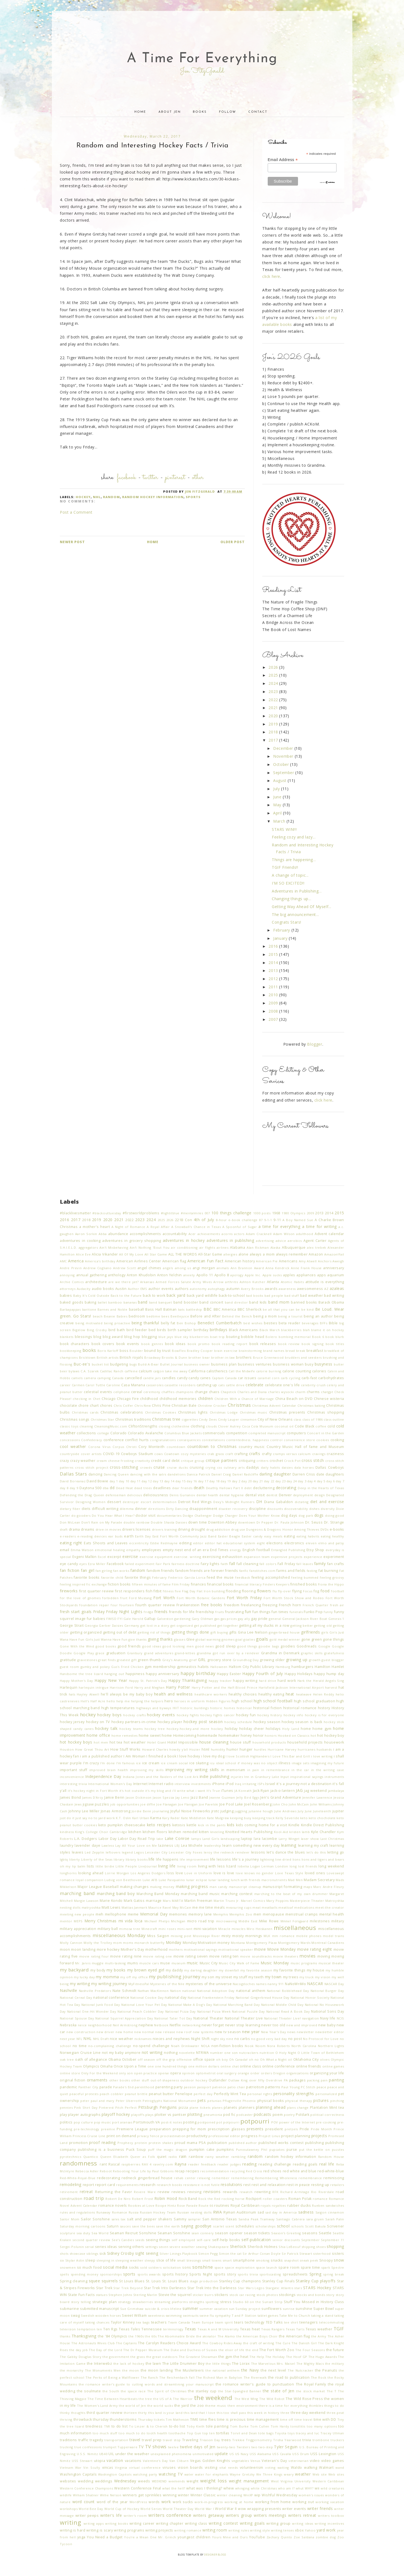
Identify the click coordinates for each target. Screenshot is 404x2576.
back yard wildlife (202, 1295)
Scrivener (335, 2226)
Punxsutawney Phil (251, 2149)
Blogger (314, 1044)
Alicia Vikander (105, 1254)
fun (248, 1611)
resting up (320, 2184)
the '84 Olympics (112, 2336)
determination (164, 1502)
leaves (78, 1852)
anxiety (189, 1275)
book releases (262, 1343)
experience (313, 1557)
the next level (273, 2370)
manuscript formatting (282, 1886)
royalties (279, 2205)
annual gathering (91, 1275)
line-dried (283, 1859)
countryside (69, 1454)
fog (316, 1591)
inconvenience (72, 1777)
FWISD (111, 1619)
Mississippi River (206, 1936)
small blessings (189, 2260)
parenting (164, 2087)
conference (114, 1440)
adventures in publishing (230, 1240)
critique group (193, 1461)
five (178, 1591)
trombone (320, 2440)
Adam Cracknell (259, 1234)
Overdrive (274, 2080)
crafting (241, 1453)
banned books (304, 1302)
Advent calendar (329, 1234)
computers (296, 1433)
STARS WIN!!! (284, 829)
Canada (118, 1378)
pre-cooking (326, 2122)
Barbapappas (70, 1309)
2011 (274, 986)
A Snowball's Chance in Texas (196, 1227)
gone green (311, 1639)
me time (206, 1907)
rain (182, 2156)
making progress (192, 1886)
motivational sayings (200, 1949)
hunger (246, 1749)
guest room (69, 1667)
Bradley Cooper (200, 1351)
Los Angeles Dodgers (148, 1873)
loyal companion (89, 1880)
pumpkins (225, 2149)
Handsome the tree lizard (81, 1674)
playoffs (137, 2115)
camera (90, 1378)
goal (238, 1639)
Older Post (232, 542)
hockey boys (109, 1714)
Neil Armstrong (125, 2025)
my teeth (256, 1977)
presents (255, 2128)
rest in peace (298, 2184)
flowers (264, 1590)
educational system (239, 1543)
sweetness (156, 2315)
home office (98, 1735)
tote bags (265, 2433)
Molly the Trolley (98, 1943)
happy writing (245, 1680)
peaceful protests (83, 2094)
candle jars (152, 1378)
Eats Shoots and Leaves (106, 1543)
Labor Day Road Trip (136, 1838)
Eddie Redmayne (164, 1543)
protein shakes (161, 2143)
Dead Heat (124, 1488)
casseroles (154, 1385)
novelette (187, 2053)
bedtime (153, 1316)
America (76, 1260)
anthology (116, 1275)
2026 (274, 667)
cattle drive (235, 1385)
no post (295, 2038)
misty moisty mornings (242, 1936)
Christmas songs (75, 1419)
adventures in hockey (184, 1240)
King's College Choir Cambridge (101, 1832)
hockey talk (106, 1728)
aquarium (335, 1275)
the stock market (310, 2391)
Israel (270, 1783)
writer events (294, 2508)
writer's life (111, 2515)
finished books (303, 1584)
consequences (188, 1440)
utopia (99, 2460)
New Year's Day (273, 2032)
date (320, 1474)
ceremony (151, 1392)
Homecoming (184, 1735)
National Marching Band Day (236, 2005)
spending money (85, 2274)
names (261, 1984)
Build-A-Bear (148, 1364)
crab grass (215, 1454)
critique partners (221, 1460)
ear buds (115, 1536)
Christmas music (253, 1412)
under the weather (132, 2454)
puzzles (338, 2149)
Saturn (113, 2226)
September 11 (332, 2240)
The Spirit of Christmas (167, 2391)
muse (165, 1963)
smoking (263, 2260)
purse (292, 2149)
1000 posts (262, 1213)
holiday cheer (251, 1728)
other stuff (140, 2080)
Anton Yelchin (169, 1275)
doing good (334, 1515)
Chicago (109, 1398)
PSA (202, 2142)
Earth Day (143, 1536)
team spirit (224, 2322)
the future (335, 2350)
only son (126, 2073)
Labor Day (108, 1838)
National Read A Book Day (288, 2011)
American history (240, 1261)
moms (128, 1943)
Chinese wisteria (329, 1398)
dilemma (127, 1509)
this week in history (263, 2413)
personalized (326, 2094)
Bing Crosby (97, 1330)
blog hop (132, 1336)
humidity (218, 1749)
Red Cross (254, 2171)
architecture (96, 1282)
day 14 (169, 1481)
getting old (323, 1625)
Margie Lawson (86, 1901)
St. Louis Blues (175, 2281)
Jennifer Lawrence (317, 1797)
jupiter (338, 1811)
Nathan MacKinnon (153, 1991)
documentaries (169, 1515)
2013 (274, 970)
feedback (242, 1577)
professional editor (224, 2136)
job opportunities (124, 1804)
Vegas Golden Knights (210, 2460)
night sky (218, 2039)
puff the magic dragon (167, 2149)
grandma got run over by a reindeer (228, 1653)
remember (220, 2178)
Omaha (106, 2066)
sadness (306, 2212)
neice (82, 2025)
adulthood (304, 1234)
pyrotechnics (70, 2157)
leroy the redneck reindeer (227, 1852)
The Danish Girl (304, 2343)
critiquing (247, 1460)
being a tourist (290, 1316)
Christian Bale (184, 1405)
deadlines (162, 1488)
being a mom (265, 1316)
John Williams (321, 1804)
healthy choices (243, 1694)
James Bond (70, 1797)
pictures (321, 2100)
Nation (175, 1991)
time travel (303, 2419)
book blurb (334, 1337)
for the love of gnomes (80, 1598)
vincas (107, 2467)
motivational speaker (235, 1949)
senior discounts (286, 2240)
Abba (103, 1234)
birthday (201, 1330)
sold (143, 2267)
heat (290, 1694)
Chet (96, 1399)
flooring (249, 1591)
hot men (101, 1742)
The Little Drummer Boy (183, 2363)
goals (262, 1639)
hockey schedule (238, 1722)
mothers (176, 1949)
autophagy (216, 1289)
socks (134, 2267)
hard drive (267, 1681)
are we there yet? (123, 1282)
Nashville (68, 1990)
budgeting (119, 1364)
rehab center (185, 2178)
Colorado (118, 1433)
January (281, 938)
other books (119, 2080)
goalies (249, 1639)
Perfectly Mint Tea (230, 2094)
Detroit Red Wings (195, 1502)
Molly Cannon (71, 1943)
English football (256, 1550)
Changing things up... (291, 898)
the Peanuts (326, 2370)
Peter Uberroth (128, 2101)
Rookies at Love (141, 2205)
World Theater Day (178, 2509)
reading (249, 2164)
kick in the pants (212, 1825)
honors (271, 1735)
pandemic (68, 2087)
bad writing (334, 1295)
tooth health (157, 2433)
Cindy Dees (208, 1419)
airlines (223, 1247)
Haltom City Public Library (251, 1666)
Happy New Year (111, 1680)
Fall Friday (286, 1563)
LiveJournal (147, 1866)
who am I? (286, 2488)
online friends (308, 2066)
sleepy (150, 2260)
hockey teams (131, 1729)
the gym (225, 2356)
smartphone (244, 2260)
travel (134, 2439)
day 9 (74, 1488)
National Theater (208, 2018)
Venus (255, 2461)
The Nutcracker (300, 2370)
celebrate (254, 1384)
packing (313, 2080)
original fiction (72, 2080)
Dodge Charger (225, 1515)
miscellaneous (295, 1927)
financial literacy (248, 1584)
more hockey (108, 1949)
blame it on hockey (327, 1330)
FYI (119, 1619)
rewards (230, 2192)
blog (97, 1336)
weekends (177, 2481)
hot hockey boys (76, 1742)
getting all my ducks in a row (264, 1625)
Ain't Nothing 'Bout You (150, 1247)
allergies (230, 1254)
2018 (274, 731)
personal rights (259, 2094)
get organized (181, 1625)
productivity (197, 2136)
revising (194, 2192)
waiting (283, 2467)
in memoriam (233, 1770)
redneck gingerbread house (147, 2178)
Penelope (184, 2094)
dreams (88, 1529)
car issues (247, 1378)
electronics (294, 1543)
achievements (208, 1234)
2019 (274, 724)
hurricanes (306, 1749)
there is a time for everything (283, 2406)
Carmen (78, 1385)
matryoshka (91, 1907)
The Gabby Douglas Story (81, 2357)
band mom (278, 1302)
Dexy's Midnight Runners (234, 1502)
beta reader (289, 1323)
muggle (98, 1963)
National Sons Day (327, 2011)
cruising (197, 1467)
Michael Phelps (157, 1921)
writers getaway (208, 2515)
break (300, 1351)
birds (161, 1330)
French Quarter (315, 1605)
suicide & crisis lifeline (163, 2309)
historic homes (222, 1708)
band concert (211, 1302)
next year (67, 2039)
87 (261, 1220)
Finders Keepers (276, 1584)
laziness (165, 1845)
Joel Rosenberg (258, 1804)
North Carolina (303, 2046)
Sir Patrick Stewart (297, 2253)
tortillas (222, 2433)
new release (165, 2032)
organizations (297, 2073)
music (192, 1962)
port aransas (122, 2122)
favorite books (87, 1577)
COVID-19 (111, 1453)
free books (211, 1604)
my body (97, 1970)
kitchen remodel (183, 1832)
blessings (83, 1336)
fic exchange (96, 1584)
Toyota (281, 2433)
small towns (212, 2260)
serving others (131, 2246)
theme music (215, 2406)
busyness (323, 1364)
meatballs (269, 1907)
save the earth (168, 2226)
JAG (299, 1790)
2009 (274, 1003)
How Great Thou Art (92, 1749)
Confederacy (91, 1440)
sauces (125, 2226)
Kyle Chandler (323, 1832)
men (257, 1914)
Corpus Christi (125, 1447)
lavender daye (87, 1845)
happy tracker (220, 1681)
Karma (155, 1818)
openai (163, 2073)
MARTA (177, 1901)
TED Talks (274, 2322)
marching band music (200, 1893)
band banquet (160, 1302)
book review (289, 1344)
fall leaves (304, 1564)
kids (230, 1824)
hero (168, 1701)
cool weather (73, 1446)
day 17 (203, 1481)
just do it (67, 1818)
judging (227, 1811)
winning (170, 2495)
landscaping (230, 1839)
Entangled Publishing (288, 1550)
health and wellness (173, 1694)
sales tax (118, 2219)
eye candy (69, 1563)
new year (250, 2031)
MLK (267, 1936)
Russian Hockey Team (158, 2212)
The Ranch (149, 2377)
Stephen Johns (120, 2295)
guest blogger (333, 1660)
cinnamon (248, 1419)
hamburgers (302, 1666)
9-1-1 (268, 1220)
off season (146, 2059)
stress (226, 2302)
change (201, 1392)
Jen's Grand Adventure (280, 1797)
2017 (274, 740)
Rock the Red (209, 2199)
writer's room (135, 2515)
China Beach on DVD (294, 1398)
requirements (127, 2185)
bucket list (100, 1364)
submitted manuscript (99, 2308)
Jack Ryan (261, 1790)
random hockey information (153, 497)
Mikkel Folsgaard (294, 1921)
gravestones (87, 1660)
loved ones (315, 1873)
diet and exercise (327, 1501)
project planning (295, 2136)
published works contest (280, 2142)
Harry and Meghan (149, 1687)
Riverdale (326, 2192)
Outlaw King (238, 2080)
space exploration (240, 2267)
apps (321, 1275)
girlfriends (310, 1632)
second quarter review (91, 2240)
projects (319, 2135)
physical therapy (298, 2101)
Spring (315, 2274)
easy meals (273, 1536)
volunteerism (251, 2467)
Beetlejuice (179, 1316)
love (179, 1873)
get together (227, 1625)
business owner (197, 1364)
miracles (239, 1929)
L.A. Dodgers (85, 1838)
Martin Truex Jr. (227, 1901)
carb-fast (309, 1378)
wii (317, 2488)
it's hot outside (131, 1791)
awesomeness (310, 1288)
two (254, 2447)
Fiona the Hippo (331, 1584)
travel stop (172, 2440)
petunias (214, 2101)
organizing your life (327, 2073)
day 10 (124, 1481)
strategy (124, 2302)
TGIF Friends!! (285, 867)
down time (197, 1522)
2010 (274, 994)
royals (266, 2205)
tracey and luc (307, 2433)
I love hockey (188, 1756)
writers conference (169, 2515)
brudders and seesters (303, 1357)
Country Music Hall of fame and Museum (305, 1446)
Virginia (121, 2467)
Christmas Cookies (160, 1412)
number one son (224, 2053)
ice (138, 1763)
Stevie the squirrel (175, 2294)
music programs (304, 1963)
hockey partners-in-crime (133, 1722)
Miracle (224, 1929)
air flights (207, 1247)
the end (252, 2350)
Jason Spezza (163, 1797)
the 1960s (136, 2336)
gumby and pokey (95, 1667)
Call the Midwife (242, 1371)
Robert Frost (142, 2199)
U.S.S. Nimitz (87, 2454)
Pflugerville (232, 2101)
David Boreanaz (72, 1481)
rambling (238, 2157)
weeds (144, 2481)
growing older (272, 1660)
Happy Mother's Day (76, 1681)
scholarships (265, 2226)
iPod (230, 1783)
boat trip (217, 1337)
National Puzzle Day (248, 2011)
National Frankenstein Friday (211, 1997)
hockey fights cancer (217, 1715)
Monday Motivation (200, 1942)
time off (286, 2419)
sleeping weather (129, 2260)
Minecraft (149, 1929)
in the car (300, 1770)
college (103, 1433)
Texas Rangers (273, 2329)
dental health (207, 1495)
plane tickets (200, 2107)
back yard (176, 1295)
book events (127, 1343)
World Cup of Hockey (122, 2509)
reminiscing (333, 2178)
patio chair (236, 2087)
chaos (214, 1392)
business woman (288, 1364)
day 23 (280, 1481)
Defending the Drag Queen (82, 1495)
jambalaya (336, 1791)
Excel (102, 1557)
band (142, 1302)
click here (271, 276)
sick (102, 2253)
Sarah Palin (334, 2219)
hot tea (116, 1742)
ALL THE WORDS (182, 1254)
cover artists (91, 1454)
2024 (274, 683)
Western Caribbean (328, 2481)
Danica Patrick (198, 1474)
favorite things (138, 1577)
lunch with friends (245, 1880)
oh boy (222, 2059)
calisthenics (217, 1371)
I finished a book (161, 1756)
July (277, 788)
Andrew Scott (124, 1268)
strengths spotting (204, 2302)
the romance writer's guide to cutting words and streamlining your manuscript (146, 2384)
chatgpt (327, 1392)
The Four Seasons (310, 2350)
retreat (86, 2191)
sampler (194, 2219)
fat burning (328, 1570)
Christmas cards (85, 1412)
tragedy (96, 2440)
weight (193, 2481)
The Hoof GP (296, 2357)
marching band (77, 1893)
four (114, 1605)
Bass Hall (153, 1309)
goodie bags (269, 1646)
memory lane (200, 1914)
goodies (288, 1646)
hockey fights (188, 1715)
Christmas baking (311, 1405)
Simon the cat (230, 2253)
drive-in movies (108, 1529)
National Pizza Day (180, 2011)
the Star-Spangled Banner (239, 2391)
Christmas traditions (133, 1419)
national (189, 1991)
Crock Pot (292, 1461)
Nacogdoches (244, 1984)
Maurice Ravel (159, 1907)
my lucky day (84, 1977)
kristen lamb (299, 1832)
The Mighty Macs (310, 2363)
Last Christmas (332, 1839)
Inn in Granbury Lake (261, 1777)
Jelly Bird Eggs (247, 1797)
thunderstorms (123, 2419)
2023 (274, 691)
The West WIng (246, 2399)
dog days (289, 1515)
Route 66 (206, 2205)
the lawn (153, 2363)
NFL (79, 2039)
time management (263, 2419)
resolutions (231, 2184)
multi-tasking (115, 1963)
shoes (321, 2247)
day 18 (214, 1481)
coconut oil (284, 1426)
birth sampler (180, 1330)
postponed (206, 2122)
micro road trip (200, 1921)
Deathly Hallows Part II (224, 1488)
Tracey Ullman (332, 2433)
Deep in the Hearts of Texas (321, 1488)
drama (74, 1529)
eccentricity (139, 1543)
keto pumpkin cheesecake (121, 1825)
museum (179, 1963)
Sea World (100, 2233)
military (337, 1921)
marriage (154, 1900)
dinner (141, 1508)
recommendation (214, 2171)
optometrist (206, 2073)
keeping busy (240, 1818)
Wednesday (125, 2480)
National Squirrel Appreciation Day (124, 2018)
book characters (75, 1343)
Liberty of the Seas (97, 1859)
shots (64, 2253)
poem (278, 2114)
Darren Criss (304, 1474)
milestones (320, 1921)
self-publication (256, 2239)
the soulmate (89, 2391)
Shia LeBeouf (289, 2247)
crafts (254, 1453)
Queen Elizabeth (114, 2157)
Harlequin (68, 1687)
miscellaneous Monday (119, 1935)
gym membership (160, 1666)
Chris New (142, 1405)
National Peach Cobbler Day (140, 2011)
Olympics (91, 2066)
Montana (238, 1943)
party (178, 2087)
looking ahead (91, 1873)
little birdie (105, 1866)
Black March (269, 1330)
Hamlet (338, 1666)
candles (169, 1378)
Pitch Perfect (126, 2107)
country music (251, 1446)
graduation (116, 1653)
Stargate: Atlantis (279, 2288)
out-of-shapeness (165, 2080)
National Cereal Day (76, 1997)
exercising (211, 1556)
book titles (335, 1344)
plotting (194, 2114)
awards (271, 1288)
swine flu (206, 2315)
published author (243, 2143)
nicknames (143, 2039)
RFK (275, 2192)
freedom (231, 1605)
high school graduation (314, 1701)
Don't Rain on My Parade (101, 1522)
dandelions (176, 1474)
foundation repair (94, 1605)
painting (336, 2080)
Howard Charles (155, 1749)
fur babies (96, 1618)
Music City (209, 1963)
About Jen (169, 112)
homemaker (229, 1735)
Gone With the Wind (77, 1646)
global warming (208, 1639)
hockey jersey (72, 1722)
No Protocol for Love (321, 2039)
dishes (314, 1509)
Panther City (88, 2087)
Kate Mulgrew (218, 1818)
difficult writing (105, 1508)
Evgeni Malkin (84, 1556)
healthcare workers (210, 1694)
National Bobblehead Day (288, 1991)
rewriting (262, 2192)
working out (303, 2502)
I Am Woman (134, 1756)
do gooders (81, 1515)
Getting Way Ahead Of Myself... (301, 906)
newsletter (305, 2032)
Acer (192, 1234)
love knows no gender (255, 1873)
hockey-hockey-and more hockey (195, 1729)
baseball (136, 1309)
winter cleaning (229, 2495)
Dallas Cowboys (329, 1467)
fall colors (267, 1564)
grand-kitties (185, 1653)
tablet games (268, 2315)
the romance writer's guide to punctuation (255, 2384)
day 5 (321, 1481)
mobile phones (309, 1936)
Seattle (325, 2233)
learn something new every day (251, 1845)
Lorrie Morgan (117, 1873)
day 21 (258, 1481)
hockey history (269, 1715)
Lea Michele (192, 1845)
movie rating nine (126, 1956)
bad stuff (291, 1295)
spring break (333, 2274)
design (319, 1495)
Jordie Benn (141, 1811)
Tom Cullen (259, 2426)
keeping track (263, 1818)
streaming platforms (171, 2302)
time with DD (325, 2419)
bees (165, 1316)
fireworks (69, 1590)
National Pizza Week (214, 2011)
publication (217, 2142)
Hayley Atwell (88, 1694)
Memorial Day (153, 1914)
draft (64, 1529)
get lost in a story (154, 1625)
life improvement (194, 1859)
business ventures (255, 1364)
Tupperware (127, 2447)
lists (90, 1866)
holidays (273, 1728)
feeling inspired (72, 1584)
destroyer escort (137, 1502)
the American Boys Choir (257, 2336)
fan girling (104, 1571)
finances (198, 1584)
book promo (199, 1344)
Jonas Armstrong (116, 1811)
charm (300, 1392)
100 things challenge (231, 1212)
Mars (166, 1901)
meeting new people (77, 1914)
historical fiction (267, 1708)
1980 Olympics (293, 1213)
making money (162, 1887)
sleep (90, 2260)
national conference (111, 1997)
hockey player (170, 1722)
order (255, 2073)
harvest (331, 1687)
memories (178, 1914)
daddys (252, 1467)
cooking (337, 1440)
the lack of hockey (128, 2363)
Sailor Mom (69, 2219)
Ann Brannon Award (247, 1268)
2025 (274, 675)
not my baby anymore (121, 2052)
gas (217, 1619)
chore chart (88, 1405)
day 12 (146, 1481)
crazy (64, 1460)
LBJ (177, 1845)
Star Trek (104, 2288)
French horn (290, 1605)
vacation (115, 2460)
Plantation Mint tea (327, 2107)
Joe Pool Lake (231, 1804)
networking (191, 2025)
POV (274, 2122)
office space (204, 2059)
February (282, 930)
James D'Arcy (92, 1797)
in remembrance (275, 1770)
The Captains (126, 2343)
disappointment (203, 1508)
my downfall (229, 1970)
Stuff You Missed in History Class (314, 2302)
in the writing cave (327, 1770)
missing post (181, 1936)
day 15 (180, 1481)
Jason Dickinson (139, 1797)
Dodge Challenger (197, 1515)
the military (334, 2363)
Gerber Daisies (111, 1625)
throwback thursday (91, 2419)
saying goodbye (196, 2226)
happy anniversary (162, 1673)
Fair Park (163, 1564)
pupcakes (277, 2149)
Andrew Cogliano (97, 1268)
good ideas (151, 1646)
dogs (319, 1515)
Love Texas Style (289, 1873)
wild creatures (332, 2488)
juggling (241, 1811)
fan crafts (335, 1563)
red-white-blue (330, 2171)
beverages (310, 1323)
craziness (335, 1453)
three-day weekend (308, 2412)
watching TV (170, 2474)
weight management (249, 2480)
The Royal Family (311, 2384)
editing (185, 1543)
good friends (129, 1646)
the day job (78, 2350)
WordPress (138, 2502)
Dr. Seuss (314, 1522)
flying (297, 1591)
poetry (289, 2115)
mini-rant (184, 1929)
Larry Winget (289, 1839)
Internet (140, 1783)
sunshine (304, 2308)
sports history (175, 2274)
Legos (139, 1852)
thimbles (316, 2406)
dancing (95, 1474)
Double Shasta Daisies (169, 1522)
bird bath (116, 1330)
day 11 (135, 1481)
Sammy (180, 2219)
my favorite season (256, 1970)
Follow (227, 112)
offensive (184, 2059)
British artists (108, 1357)
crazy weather (82, 1460)
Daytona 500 (90, 1488)
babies (66, 1295)
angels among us (177, 1268)
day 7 (340, 1481)
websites (68, 2481)
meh (100, 1914)
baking (90, 1302)
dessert (114, 1502)
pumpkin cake (202, 2149)
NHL (97, 497)
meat (256, 1907)
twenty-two (226, 2447)
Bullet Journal (171, 1364)
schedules (244, 2226)
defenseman (115, 1495)
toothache (177, 2433)
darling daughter (275, 1474)
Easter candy (252, 1536)
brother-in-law (223, 1357)
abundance (118, 1234)
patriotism (255, 2087)
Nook (249, 2046)
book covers (103, 1343)
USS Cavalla (281, 2454)
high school (242, 1701)
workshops (69, 2509)
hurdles (260, 1749)
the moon (130, 2370)
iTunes (227, 1790)
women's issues (311, 2495)
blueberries (199, 1337)
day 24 (292, 1481)
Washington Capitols (114, 2474)
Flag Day (188, 1591)
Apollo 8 (221, 1275)
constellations (213, 1440)
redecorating (108, 2178)
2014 (274, 962)
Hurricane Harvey (282, 1749)
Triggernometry (259, 2440)
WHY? (309, 2488)
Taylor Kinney (123, 2322)
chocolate (68, 1405)
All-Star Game (210, 1254)
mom (117, 1943)
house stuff (240, 1742)
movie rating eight (314, 1949)
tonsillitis (297, 2426)
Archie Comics (72, 1282)
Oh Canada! (238, 2059)
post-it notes (171, 2122)
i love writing (322, 1756)
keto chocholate (322, 1818)
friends (160, 1611)
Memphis (220, 1914)
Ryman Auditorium (239, 2212)
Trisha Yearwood (287, 2440)
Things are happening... (294, 859)
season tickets (257, 2233)
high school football (273, 1700)
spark (325, 2267)
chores (106, 1405)
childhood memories (178, 1398)
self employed (183, 2240)
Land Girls (210, 1839)
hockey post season (203, 1721)
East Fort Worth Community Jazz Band (184, 1536)
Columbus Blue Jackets (183, 1433)
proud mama (186, 2142)
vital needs (228, 2467)
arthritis (231, 1282)
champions (184, 1392)
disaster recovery (233, 1509)
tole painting (217, 2426)
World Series (151, 2509)
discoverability (296, 1509)
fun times (280, 1612)
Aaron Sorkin (86, 1234)
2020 (274, 715)
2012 (274, 978)
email (64, 1550)
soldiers (154, 2267)
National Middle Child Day (282, 2005)
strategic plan (104, 2302)
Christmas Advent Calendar (274, 1405)
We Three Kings (269, 2474)
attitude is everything (324, 1282)
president (274, 2129)
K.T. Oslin (123, 1818)
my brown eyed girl (145, 1970)
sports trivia (248, 2274)
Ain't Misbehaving (113, 1247)
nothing (171, 2052)
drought (198, 1529)
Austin (121, 1288)
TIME (194, 2419)
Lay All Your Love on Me (136, 1845)
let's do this (316, 1852)
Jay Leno (182, 1797)
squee (94, 2280)
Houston (67, 1749)
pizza (183, 2107)
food (324, 1590)
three (285, 2413)
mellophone (115, 1914)
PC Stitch (308, 2087)
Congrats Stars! (286, 922)
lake (160, 1839)
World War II (226, 2508)
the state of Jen (278, 2390)
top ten (208, 2433)
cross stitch (313, 1460)
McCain (185, 1907)
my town (273, 1976)
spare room (288, 2267)
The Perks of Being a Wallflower (112, 2377)
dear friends (182, 1488)
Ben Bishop (186, 1323)
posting (189, 2122)
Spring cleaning (73, 2281)
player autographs (84, 2114)
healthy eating (271, 1694)
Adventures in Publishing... (297, 891)
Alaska (275, 1247)
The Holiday (275, 2357)
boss (124, 1350)
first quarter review (96, 1591)
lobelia (243, 1866)
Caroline (113, 1385)
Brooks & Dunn (174, 1357)
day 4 (311, 1481)
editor (198, 1543)
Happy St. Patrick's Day (148, 1681)
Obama (114, 2059)
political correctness (327, 2115)
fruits (219, 1612)
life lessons (220, 1859)
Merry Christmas (100, 1920)
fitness (168, 1591)
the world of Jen (132, 2406)
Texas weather (319, 2329)
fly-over (284, 1591)
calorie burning (268, 1371)
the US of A (162, 2399)
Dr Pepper (264, 1522)
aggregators (88, 1247)
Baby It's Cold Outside (91, 1295)
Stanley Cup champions (240, 2281)
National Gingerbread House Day (263, 1997)
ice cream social (174, 1763)
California (196, 1371)
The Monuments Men (103, 2370)
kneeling (217, 1832)
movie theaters (285, 1956)
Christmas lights (193, 1412)
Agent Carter (314, 1240)
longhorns (68, 1873)
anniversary (333, 1268)
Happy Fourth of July (262, 1673)
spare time (310, 2267)
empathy (133, 1550)
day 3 (302, 1481)
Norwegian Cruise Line (80, 2052)
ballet (102, 1302)
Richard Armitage (294, 2192)
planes (217, 2107)
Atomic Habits (292, 1282)
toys (291, 2433)
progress (249, 2136)
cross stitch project (91, 1467)
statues (101, 2295)
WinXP (248, 2495)
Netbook (161, 2025)
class (297, 1419)
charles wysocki (281, 1392)
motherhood (156, 1949)
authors (182, 1288)
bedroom (137, 1316)
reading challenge (274, 2164)
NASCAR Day (334, 1984)
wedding (85, 2481)
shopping (335, 2246)
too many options (322, 2426)
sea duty (83, 2233)
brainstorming (250, 1351)
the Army (318, 2336)
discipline (257, 1508)
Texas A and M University (218, 2329)
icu (212, 1763)
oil (290, 2059)
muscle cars (149, 1963)
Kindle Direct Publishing (322, 1825)
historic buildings (194, 1708)
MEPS (78, 1921)
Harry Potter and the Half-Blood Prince (225, 1687)
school (283, 2226)
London (281, 1866)
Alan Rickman (258, 1247)
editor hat (213, 1543)
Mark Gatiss (134, 1900)
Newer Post (72, 542)
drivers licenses (136, 1529)
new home (124, 2032)
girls (325, 1632)
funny (328, 1612)
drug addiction (218, 1529)
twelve (173, 2447)
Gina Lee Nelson (252, 1632)
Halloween (219, 1667)
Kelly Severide (287, 1818)
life (151, 1859)
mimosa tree (129, 1929)
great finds (107, 1660)
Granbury (135, 1653)
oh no (254, 2059)
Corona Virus (99, 1447)
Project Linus (269, 2136)
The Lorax (241, 2363)
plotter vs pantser (171, 2114)
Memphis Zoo (240, 1914)
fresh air (337, 1605)
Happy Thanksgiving (187, 1680)
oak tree (67, 2059)
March (280, 821)
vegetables (240, 2461)
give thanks (137, 1639)
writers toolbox (331, 2515)
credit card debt (165, 1460)
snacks (277, 2260)
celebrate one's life (282, 1385)
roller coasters (275, 2199)
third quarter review (105, 2412)
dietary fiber (70, 1509)
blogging (149, 1336)
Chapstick (228, 1392)
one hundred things (171, 2066)
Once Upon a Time (130, 2066)
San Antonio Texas (219, 2219)
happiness (135, 1673)
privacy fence (148, 2136)
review (164, 2192)
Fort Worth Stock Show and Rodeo (294, 1598)
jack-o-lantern (282, 1790)
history (324, 1708)
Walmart (326, 2467)
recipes (192, 2171)
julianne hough (261, 1811)
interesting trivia (73, 1784)
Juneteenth (322, 1811)
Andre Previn (71, 1268)
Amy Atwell (308, 1261)
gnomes (228, 1639)
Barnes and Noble (112, 1309)
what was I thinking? (204, 2488)
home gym (321, 1728)
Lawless (108, 1845)
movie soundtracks (256, 1956)
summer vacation (213, 2309)
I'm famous (125, 1763)
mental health (331, 1914)
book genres (152, 1344)
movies (307, 1956)
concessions (70, 1440)
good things (247, 1646)
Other (198, 477)
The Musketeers (189, 2370)
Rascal (114, 2164)
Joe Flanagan (166, 1804)
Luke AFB (150, 1880)
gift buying (219, 1632)
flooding (233, 1591)
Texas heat (250, 2329)
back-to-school (232, 1295)
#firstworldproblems (141, 1213)
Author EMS (137, 1289)
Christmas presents (287, 1412)
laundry (66, 1845)
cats (221, 1385)
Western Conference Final (137, 2488)
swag (75, 2315)
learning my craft (313, 1845)
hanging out (114, 1674)
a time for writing (319, 1226)
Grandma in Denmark (280, 1653)
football (337, 1591)
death (199, 1487)
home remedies (124, 1735)
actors (239, 1234)
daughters (335, 1474)
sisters (338, 2253)
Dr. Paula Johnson (289, 1522)
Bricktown (87, 1357)
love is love (224, 1873)
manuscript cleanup (245, 1887)
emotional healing (110, 1550)
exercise (130, 1556)
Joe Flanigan (188, 1804)
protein (141, 2143)
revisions (212, 2191)
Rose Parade (187, 2205)
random (111, 497)
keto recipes (159, 1824)
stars (298, 2288)
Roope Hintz (165, 2205)
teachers (159, 2322)
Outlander (218, 2080)
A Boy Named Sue (297, 1220)
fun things (261, 1612)
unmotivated (203, 2454)
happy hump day (329, 1673)
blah (306, 1330)
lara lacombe (265, 1838)
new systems (203, 2032)
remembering (242, 2178)
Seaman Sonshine (174, 2233)
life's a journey (245, 1859)
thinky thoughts (72, 2413)
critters (262, 1461)
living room (187, 1866)
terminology (173, 2329)
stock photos (267, 2295)
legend (127, 1852)
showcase (77, 2253)
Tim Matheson (177, 2419)
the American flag (294, 2336)
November (283, 756)
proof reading (102, 2142)
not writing (152, 2052)
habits (203, 1666)
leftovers (113, 1852)
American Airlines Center (138, 1261)
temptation (86, 2329)
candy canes (199, 1378)
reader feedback (202, 2164)
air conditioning (184, 1247)
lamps (196, 1839)
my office (140, 1977)
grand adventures (158, 1653)
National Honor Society (310, 1997)
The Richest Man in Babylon (219, 2377)
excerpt (114, 1556)
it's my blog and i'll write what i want (175, 1791)
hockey (83, 497)
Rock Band (188, 2198)
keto (304, 1818)
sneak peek (309, 2260)
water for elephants (211, 2474)
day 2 (236, 1481)
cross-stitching (124, 1467)
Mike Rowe (269, 1921)
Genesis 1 (336, 1619)
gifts (233, 1632)
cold (331, 1426)
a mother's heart (94, 1226)
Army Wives (202, 1282)
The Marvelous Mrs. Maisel (273, 2363)
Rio (314, 2192)
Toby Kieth (196, 2426)
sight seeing (146, 2253)
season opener (229, 2233)
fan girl (87, 1570)
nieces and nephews (171, 2038)
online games (333, 2066)
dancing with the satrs (148, 1474)
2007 (274, 1019)
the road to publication (288, 2377)
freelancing (251, 1605)
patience (219, 2087)
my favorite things (289, 1970)
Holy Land (290, 1729)
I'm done (107, 1763)
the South (110, 2391)
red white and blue (300, 2171)
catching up (207, 1385)
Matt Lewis (111, 1907)
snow (339, 2260)
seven (163, 2247)
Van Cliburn (178, 2461)
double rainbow (136, 1522)
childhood (149, 1398)
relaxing (203, 2178)
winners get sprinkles (142, 2495)
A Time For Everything (202, 59)
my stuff (240, 1977)
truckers (337, 2440)
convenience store (299, 1440)
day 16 (192, 1481)
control (276, 1440)
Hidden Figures (218, 1701)
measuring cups (239, 1907)
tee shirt (291, 2322)
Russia (134, 2212)
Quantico (90, 2157)
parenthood (144, 2087)
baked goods (71, 1302)
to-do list (177, 2426)
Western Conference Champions (86, 2488)
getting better (301, 1625)
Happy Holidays (298, 1673)
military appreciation (78, 1928)
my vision (323, 1977)
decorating (286, 1487)
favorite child (112, 1577)
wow (242, 2508)
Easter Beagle (229, 1536)
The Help (256, 2357)
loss (170, 1873)
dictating (302, 1502)
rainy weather (217, 2157)
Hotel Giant (156, 1742)
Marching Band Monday (158, 1893)
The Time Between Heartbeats (112, 2399)
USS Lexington (323, 2454)
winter (183, 2495)
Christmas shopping (325, 1412)
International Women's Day (110, 1784)
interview (182, 1784)
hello (111, 1701)
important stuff (73, 1770)
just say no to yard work (95, 1818)
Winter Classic (203, 2495)
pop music (102, 2122)
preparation (160, 2129)
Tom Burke (239, 2426)
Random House (331, 2157)
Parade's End (123, 2087)
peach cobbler (112, 2094)
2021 (274, 707)
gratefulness (334, 1653)
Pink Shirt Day (86, 2107)
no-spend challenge (151, 2045)
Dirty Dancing (177, 1509)
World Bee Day (91, 2509)
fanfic (244, 1571)
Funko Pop (313, 1612)
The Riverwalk (255, 2377)
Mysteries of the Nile (167, 1984)
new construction (80, 2032)
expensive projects (286, 1557)
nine (229, 2039)
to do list (119, 2426)
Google (324, 1646)
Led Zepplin (94, 1852)
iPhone (218, 1783)
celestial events (98, 1392)
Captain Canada (224, 1378)
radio (173, 2157)
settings (151, 2247)
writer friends (320, 2508)
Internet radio (161, 1783)
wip (257, 2495)
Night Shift (200, 2038)
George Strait (72, 1625)
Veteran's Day (274, 2460)
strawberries (142, 2302)
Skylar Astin (74, 2260)
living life (166, 1866)
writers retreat (302, 2515)
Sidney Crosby (120, 2253)
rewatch (246, 2192)
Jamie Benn (114, 1797)
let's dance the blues (286, 1852)
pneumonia (213, 2115)
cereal (136, 1392)
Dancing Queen (116, 1474)
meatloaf (285, 1907)
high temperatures (118, 1708)
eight (261, 1543)
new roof (183, 2032)
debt (248, 1488)
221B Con (183, 1220)
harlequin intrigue (93, 1687)
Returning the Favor (113, 2192)
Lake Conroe (177, 1838)
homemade (207, 1735)
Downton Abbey (222, 1522)
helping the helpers (147, 1701)
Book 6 (318, 1337)
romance (320, 2199)
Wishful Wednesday (279, 2495)
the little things (218, 2363)
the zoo (197, 2405)
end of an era (196, 1550)
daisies (287, 1467)
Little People (126, 1866)
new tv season (228, 2032)
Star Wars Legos (251, 2288)
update (221, 2453)
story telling (81, 2302)
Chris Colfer (123, 1405)
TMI (107, 2426)
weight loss (213, 2480)
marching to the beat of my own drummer (291, 1894)
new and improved (301, 2025)
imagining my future (327, 1763)
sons (186, 2267)
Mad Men (295, 1880)
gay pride (259, 1618)
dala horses (304, 1467)
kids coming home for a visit (261, 1825)
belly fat (168, 1323)
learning (288, 1845)
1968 (276, 1213)
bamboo (115, 1302)
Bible (333, 1323)
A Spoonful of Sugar (239, 1227)
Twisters (243, 2447)
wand (339, 2467)
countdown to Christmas (212, 1446)
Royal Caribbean (245, 2205)
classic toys (69, 1426)
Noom (260, 2046)
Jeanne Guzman (222, 1797)
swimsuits (190, 2315)
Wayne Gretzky (242, 2474)
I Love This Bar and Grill (290, 1756)
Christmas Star (102, 1419)
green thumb (149, 1660)
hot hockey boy (330, 1735)
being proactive (117, 1323)
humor (232, 1749)
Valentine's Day (155, 2461)
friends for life (182, 1612)
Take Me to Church (294, 2315)
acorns (227, 1234)
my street (224, 1977)
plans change (298, 2107)
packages (297, 2080)
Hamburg (283, 1667)
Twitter (150, 477)
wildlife (66, 2495)
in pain (253, 1770)
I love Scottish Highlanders (248, 1756)
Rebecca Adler (87, 2171)
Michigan (178, 1921)
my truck (306, 1977)
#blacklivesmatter (75, 1213)
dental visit (255, 1495)
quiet (161, 2156)
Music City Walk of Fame (239, 1963)
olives (325, 2059)
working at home (239, 2502)
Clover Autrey (229, 1426)
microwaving (226, 1921)
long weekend (331, 1866)
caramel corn (269, 1378)
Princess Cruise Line (89, 2136)
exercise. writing (187, 1557)
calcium (145, 1371)
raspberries (131, 2164)
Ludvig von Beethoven (122, 1880)
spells (64, 2274)
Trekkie (238, 2440)
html (205, 1749)
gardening (182, 1619)
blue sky (181, 1337)
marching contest (237, 1893)
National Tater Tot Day (173, 2018)
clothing (198, 1426)
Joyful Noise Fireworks (190, 1811)
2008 (274, 1011)
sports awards (149, 2274)
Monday (173, 1942)
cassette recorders (179, 1385)
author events (161, 1288)
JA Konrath (243, 1791)
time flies (207, 2419)
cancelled (133, 1378)
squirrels (110, 2280)
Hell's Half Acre (93, 1701)
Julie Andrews (285, 1811)
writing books (116, 2523)
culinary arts (234, 1467)
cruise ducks (177, 1467)
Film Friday (181, 1584)
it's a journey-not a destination (303, 1783)
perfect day (203, 2094)
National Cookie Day (147, 1997)
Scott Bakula (315, 2226)
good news (204, 1646)
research (148, 2184)
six (62, 2260)
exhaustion (232, 1556)
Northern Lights (331, 2046)
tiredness (94, 2426)
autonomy (198, 1289)
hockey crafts (134, 1715)
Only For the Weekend (99, 2073)
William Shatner (86, 2495)
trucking (66, 2447)
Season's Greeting (286, 2233)
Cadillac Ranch (111, 1371)
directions (156, 1509)
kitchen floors (155, 1832)
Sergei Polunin (72, 2247)
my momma (107, 1976)
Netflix (175, 2025)
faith (224, 1564)
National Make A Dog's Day (190, 2005)
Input (285, 1777)
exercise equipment (156, 1557)
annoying (67, 1275)
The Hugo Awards (322, 2357)
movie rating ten (224, 1956)
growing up (297, 1659)
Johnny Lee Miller (84, 1811)
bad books (254, 1295)
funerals (296, 1612)
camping (104, 1378)
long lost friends (303, 1866)
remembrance (310, 2178)
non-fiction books (227, 2045)
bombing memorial (295, 1337)
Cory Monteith (151, 1446)
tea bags (143, 2322)
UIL (111, 2454)
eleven (311, 1543)
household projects (305, 1742)
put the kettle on (314, 2149)
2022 (274, 699)
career (65, 1385)
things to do (334, 2406)
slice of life (166, 2260)
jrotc (215, 1811)
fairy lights (210, 1563)
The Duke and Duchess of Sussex (190, 2350)
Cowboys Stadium (137, 1453)
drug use (238, 1529)
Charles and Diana (252, 1392)
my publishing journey (174, 1976)
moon (65, 1949)
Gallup (150, 1618)
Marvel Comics (253, 1901)
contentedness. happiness (247, 1440)
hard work (287, 1680)
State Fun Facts (81, 2294)
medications (304, 1907)
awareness (287, 1289)
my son (208, 1977)
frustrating (234, 1612)
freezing (270, 1605)
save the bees (143, 2226)
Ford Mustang (140, 1598)
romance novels (112, 2205)
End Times (219, 1550)
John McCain (299, 1804)
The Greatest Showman (198, 2357)
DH (259, 1501)
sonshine (202, 2267)
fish (149, 1591)
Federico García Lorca (186, 1577)
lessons (258, 1852)
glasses (179, 1639)
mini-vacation (205, 1928)
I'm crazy (91, 1763)
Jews (78, 1804)
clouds (211, 1426)
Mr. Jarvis (82, 1963)
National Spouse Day (77, 2018)
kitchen (134, 1832)
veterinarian (298, 2461)
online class (250, 2066)
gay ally (244, 1619)
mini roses (167, 1929)
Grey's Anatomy (175, 1660)
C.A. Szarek (90, 1371)
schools (297, 2226)
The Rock (318, 2377)
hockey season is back (302, 1722)
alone (243, 1254)
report (88, 2184)
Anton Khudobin (141, 1275)
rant (103, 2164)
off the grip (165, 2059)
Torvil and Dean (244, 2433)
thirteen (130, 2413)
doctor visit (145, 1515)
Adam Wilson (284, 1234)
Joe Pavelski (208, 1804)
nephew (145, 2025)
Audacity (84, 1289)
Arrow (218, 1282)
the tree (145, 2399)
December (283, 748)
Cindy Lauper (228, 1419)
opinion (188, 2073)
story (330, 2295)
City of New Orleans (275, 1419)
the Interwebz (99, 2363)
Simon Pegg (208, 2253)
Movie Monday (281, 1949)
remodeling (70, 2184)
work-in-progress (208, 2502)
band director (236, 1302)
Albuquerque (294, 1247)
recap (180, 2171)
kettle (192, 1825)
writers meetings (270, 2515)
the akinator (206, 2336)
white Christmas (264, 2488)
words (154, 2502)
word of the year (112, 2502)
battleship (194, 1309)
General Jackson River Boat (304, 1619)
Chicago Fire (128, 1398)
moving (323, 1956)
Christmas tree (166, 1419)
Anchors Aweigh (331, 1261)
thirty (142, 2413)
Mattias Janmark (134, 1907)
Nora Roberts (278, 2046)
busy (309, 1364)
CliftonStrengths (143, 1426)
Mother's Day (133, 1949)
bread (290, 1351)
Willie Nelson (110, 2495)
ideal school (226, 1763)
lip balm (78, 1866)
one (151, 2066)
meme (133, 1914)
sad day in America (281, 2212)
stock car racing (242, 2295)
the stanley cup (202, 2391)
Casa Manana (133, 1385)
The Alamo (226, 2336)
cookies (322, 1440)
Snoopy (326, 2260)
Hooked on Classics (293, 1735)
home (306, 1728)
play (63, 2114)
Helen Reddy (323, 1694)
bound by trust (157, 1350)
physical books (270, 2100)
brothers (244, 1357)
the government (115, 2357)
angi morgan (204, 1268)
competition (236, 1433)
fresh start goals (76, 1611)
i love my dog (213, 1756)
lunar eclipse (196, 1880)
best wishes (253, 1323)
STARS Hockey (317, 2287)
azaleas (337, 1288)
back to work (154, 1295)
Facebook (126, 477)
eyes (83, 1564)
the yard (181, 2405)
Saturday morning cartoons (82, 2226)
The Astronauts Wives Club (93, 2343)
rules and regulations (77, 2212)
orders (266, 2073)
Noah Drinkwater (185, 2046)
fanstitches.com (262, 1571)
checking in (82, 1399)
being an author (318, 1316)
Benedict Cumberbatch (219, 1322)
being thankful (145, 1322)
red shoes (272, 2171)
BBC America (225, 1309)
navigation (310, 2018)
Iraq (238, 1784)
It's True (213, 1791)
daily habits (270, 1467)
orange (243, 2073)
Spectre (337, 2267)
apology (236, 1275)
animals (223, 1268)
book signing (312, 1344)
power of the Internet (297, 2122)
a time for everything (279, 1226)
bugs (133, 1364)
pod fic (229, 2114)
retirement (69, 2192)
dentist (272, 1495)
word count (83, 2501)
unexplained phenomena (171, 2454)
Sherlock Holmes (262, 2246)
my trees (291, 1977)
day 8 (64, 1488)
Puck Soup (136, 2149)
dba (106, 1488)
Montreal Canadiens (327, 1943)
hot (313, 1735)
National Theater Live (244, 2018)
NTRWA (202, 2052)
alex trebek (316, 1247)
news (291, 2032)
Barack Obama (331, 1302)
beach (98, 1316)
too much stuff (105, 2433)
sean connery (202, 2233)
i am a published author (101, 1756)
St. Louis (153, 2281)
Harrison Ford (121, 1687)
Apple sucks (272, 1275)
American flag (174, 1261)
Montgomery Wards (294, 1943)
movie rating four (94, 1956)
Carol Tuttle (95, 1385)
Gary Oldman (202, 1619)
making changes (134, 1886)
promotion (78, 2142)
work (166, 2501)
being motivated (89, 1323)
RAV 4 (146, 2164)
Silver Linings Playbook (178, 2253)
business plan (224, 1364)
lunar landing (219, 1880)
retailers (337, 2185)
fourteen (126, 1605)
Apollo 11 (204, 1275)
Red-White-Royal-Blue (78, 2178)
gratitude (68, 1660)
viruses (169, 2467)
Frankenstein (188, 1605)
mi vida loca (131, 1920)
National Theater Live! (282, 2018)
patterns (273, 2087)
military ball (108, 1928)
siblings (92, 2253)
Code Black (304, 1426)
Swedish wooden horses (101, 2315)
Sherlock (238, 2246)
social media (115, 2267)
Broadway (152, 1357)
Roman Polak (299, 2198)
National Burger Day (327, 1991)
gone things (333, 1639)
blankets (66, 1337)
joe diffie (147, 1804)
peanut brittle (136, 2094)
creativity (142, 1461)
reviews (178, 2192)
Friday (99, 1611)
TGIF (339, 2328)
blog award (113, 1336)
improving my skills (147, 1770)
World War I (204, 2509)
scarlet (218, 2226)
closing (164, 1426)
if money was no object (258, 1763)
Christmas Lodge (224, 1412)
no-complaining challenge (109, 2046)
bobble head (252, 1336)
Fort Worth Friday (244, 1597)
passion (190, 2087)
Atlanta (273, 1282)
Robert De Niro (118, 2199)
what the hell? (173, 2488)
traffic (83, 2440)
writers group (239, 2515)
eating (289, 1536)
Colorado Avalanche (145, 1433)
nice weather (121, 2038)
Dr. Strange (334, 1522)
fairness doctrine (186, 1564)
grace (100, 1653)
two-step (265, 2447)
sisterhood (322, 2253)
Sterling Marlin (145, 2295)
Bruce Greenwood (268, 1357)
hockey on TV (98, 1722)
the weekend (213, 2397)
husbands (324, 1749)
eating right (71, 1542)
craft (229, 1454)
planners (247, 2107)
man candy (219, 1887)
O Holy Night (285, 2053)
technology (254, 2322)
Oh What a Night (273, 2059)
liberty (74, 1859)
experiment (333, 1556)
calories (319, 1371)
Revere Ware (145, 2192)
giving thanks (160, 1639)
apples (289, 1275)
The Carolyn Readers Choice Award (169, 2343)
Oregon (279, 2073)
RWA (217, 2212)
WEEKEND (159, 2481)
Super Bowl (323, 2308)
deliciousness (155, 1495)
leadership (212, 1845)
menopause (273, 1914)
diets (86, 1508)
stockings (287, 2294)
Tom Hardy (280, 2426)
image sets (300, 1763)
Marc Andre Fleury (328, 1887)
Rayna (180, 2164)
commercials (214, 1433)
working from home (273, 2502)
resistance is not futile (201, 2185)
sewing (201, 2247)
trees (226, 2440)
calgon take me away (170, 1371)
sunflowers (271, 2308)
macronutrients (274, 1880)
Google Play (83, 1653)
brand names (273, 1351)
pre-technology (86, 2129)
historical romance (300, 1708)
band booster (185, 1302)
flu (275, 1591)
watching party (145, 2474)
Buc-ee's (81, 1364)
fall (232, 1563)
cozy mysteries (193, 1454)
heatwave (304, 1694)
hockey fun (246, 1715)
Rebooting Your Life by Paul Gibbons (143, 2171)
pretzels (291, 2129)
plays (149, 2115)
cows (158, 1454)
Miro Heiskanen (259, 1929)
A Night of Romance (128, 1227)
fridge (149, 1612)
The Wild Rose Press (304, 2398)
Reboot (106, 2171)
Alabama (237, 1247)
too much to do (132, 2433)
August (280, 780)
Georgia (91, 1625)
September (284, 772)
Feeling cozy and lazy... (293, 837)
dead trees (143, 1488)
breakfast (314, 1350)
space (219, 2267)
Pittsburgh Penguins (157, 2107)
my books (116, 1970)
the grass (137, 2357)
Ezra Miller (97, 1564)
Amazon (316, 1254)
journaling (160, 1811)
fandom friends (160, 1570)
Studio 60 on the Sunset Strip (257, 2302)
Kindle (294, 1825)
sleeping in (105, 2260)
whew (228, 2488)
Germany (131, 1625)
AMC (63, 1261)
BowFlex (179, 1351)
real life (326, 2164)
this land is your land (165, 2413)
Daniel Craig (221, 1474)
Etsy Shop (315, 1550)
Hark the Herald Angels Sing (320, 1681)
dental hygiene (231, 1495)
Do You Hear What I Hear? (113, 1515)
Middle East (248, 1921)
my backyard (74, 1970)
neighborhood (100, 2025)
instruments (334, 1777)
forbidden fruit (114, 1598)
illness (284, 1763)
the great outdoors (162, 2357)
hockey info (293, 1715)
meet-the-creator (329, 1907)
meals (219, 1907)
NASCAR (315, 1983)
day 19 (225, 1481)
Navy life (327, 2018)
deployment (303, 1495)
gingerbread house (284, 1632)
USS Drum (300, 2454)
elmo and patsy (331, 1543)
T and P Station (244, 2315)
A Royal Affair (158, 1227)
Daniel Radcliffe (245, 1474)
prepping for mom (189, 2129)
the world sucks (160, 2406)
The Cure (282, 2343)
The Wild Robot (272, 2399)
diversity (328, 1509)
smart (227, 2260)
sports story (225, 2274)
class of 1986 (312, 1419)
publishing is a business (101, 2149)
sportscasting (270, 2274)
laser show (310, 1839)
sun (232, 2309)
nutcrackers (248, 2053)
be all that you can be (281, 1309)
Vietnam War (70, 2467)
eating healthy (332, 1536)
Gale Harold (133, 1619)
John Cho (280, 1804)
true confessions (88, 2447)
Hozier (194, 1749)
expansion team (257, 1557)
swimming (174, 2315)
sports (193, 497)
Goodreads (307, 1646)
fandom (137, 1570)
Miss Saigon (158, 1936)
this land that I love (199, 2413)
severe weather (182, 2247)
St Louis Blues (132, 2281)
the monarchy (71, 2370)
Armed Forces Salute (173, 1282)
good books (106, 1646)
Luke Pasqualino (172, 1880)
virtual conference (145, 2467)
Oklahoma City (306, 2059)
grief (193, 1660)
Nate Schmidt (125, 1990)
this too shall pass (231, 2413)
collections (86, 1433)
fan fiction (69, 1570)
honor (258, 1735)
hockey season (267, 1722)
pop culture (83, 2122)
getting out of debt (120, 1632)
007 (207, 1213)
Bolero (271, 1337)
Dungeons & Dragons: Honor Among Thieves (282, 1529)
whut (300, 2488)
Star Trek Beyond (128, 2288)
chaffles (167, 1392)
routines (221, 2205)
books (89, 1350)
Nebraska (68, 2025)
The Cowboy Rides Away (222, 2343)
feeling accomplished (271, 1577)
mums (132, 1963)
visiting (211, 2467)
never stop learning (242, 2025)
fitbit (158, 1591)
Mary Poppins (277, 1901)
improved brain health (108, 1770)
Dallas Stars (73, 1474)
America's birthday (100, 1261)
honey (246, 1735)
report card (105, 2184)
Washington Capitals (78, 2474)
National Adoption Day (216, 1991)
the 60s (151, 2336)
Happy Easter (229, 1673)
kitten (204, 1832)
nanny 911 (275, 1984)
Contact (257, 112)
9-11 (277, 1220)
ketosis (178, 1825)
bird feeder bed (141, 1330)
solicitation (172, 2267)
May (277, 804)
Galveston (165, 1619)
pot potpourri (227, 2122)
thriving (66, 2419)
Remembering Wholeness (276, 2178)
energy (235, 1550)
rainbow (196, 2156)
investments (201, 1784)
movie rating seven (190, 1956)
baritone (89, 1309)
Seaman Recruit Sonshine (133, 2233)
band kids (258, 1302)
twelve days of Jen (198, 2446)
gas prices (229, 1619)
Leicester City (156, 1852)
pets (201, 2100)
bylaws (74, 1371)
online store (70, 2073)
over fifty (257, 2080)
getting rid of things (154, 1632)
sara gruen (315, 2219)
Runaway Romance (111, 2212)
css (219, 1467)
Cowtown (171, 1454)
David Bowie (97, 1481)
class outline (334, 1419)
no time (80, 2045)
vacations (133, 2460)
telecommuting (331, 2322)
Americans (288, 1261)
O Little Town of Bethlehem (320, 2053)
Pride (304, 2129)
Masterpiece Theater (307, 1901)
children (205, 1398)
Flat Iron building (211, 1591)
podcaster (244, 2115)
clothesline (180, 1426)
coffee (320, 1426)
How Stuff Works (125, 1749)
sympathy (223, 2315)
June (278, 796)
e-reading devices (92, 1536)
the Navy (250, 2370)
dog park (306, 1515)
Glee (190, 1639)
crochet (276, 1460)
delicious (134, 1495)
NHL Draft (101, 2039)
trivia (306, 2440)
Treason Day (210, 2440)
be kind (307, 1309)
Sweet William (134, 2315)
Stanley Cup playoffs (315, 2280)
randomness (78, 2163)
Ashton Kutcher (252, 1282)
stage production (204, 2281)
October (281, 764)
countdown (176, 1447)
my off (125, 1977)
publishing (314, 2142)
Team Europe (202, 2322)
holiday (231, 1728)
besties (270, 1323)
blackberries (291, 1330)
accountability (175, 1234)
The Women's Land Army (97, 2406)
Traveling (190, 2440)
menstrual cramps (301, 1914)
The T (332, 2391)
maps (307, 1887)
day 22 (269, 1481)
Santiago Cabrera (290, 2219)
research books (169, 2185)
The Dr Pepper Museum (142, 2350)
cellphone (121, 1392)
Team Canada (179, 2322)
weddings (104, 2481)
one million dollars (203, 2066)
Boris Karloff (108, 1351)
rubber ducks (299, 2205)
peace (321, 2087)
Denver (285, 1495)
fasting (312, 1571)
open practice (145, 2073)
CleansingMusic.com (110, 1426)
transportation (116, 2440)
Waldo (296, 2467)
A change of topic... (290, 875)
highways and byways (153, 1708)
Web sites (336, 2474)
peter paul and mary (97, 2101)
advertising (265, 1241)
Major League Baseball (98, 1886)
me (195, 1907)
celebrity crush (313, 1385)
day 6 (330, 1481)
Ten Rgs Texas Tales (121, 2329)
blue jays (165, 1337)
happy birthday (198, 1673)
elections (274, 1543)
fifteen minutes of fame (151, 1584)
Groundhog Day (246, 1660)
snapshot (291, 2260)
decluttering (264, 1488)
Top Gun (194, 2433)
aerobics (295, 1241)
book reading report (229, 1344)
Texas (190, 2328)
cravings (319, 1454)
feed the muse (220, 1577)
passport (204, 2087)
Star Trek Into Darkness (165, 2288)
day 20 (246, 1481)
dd (112, 1487)
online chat (229, 2066)
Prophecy (125, 2143)
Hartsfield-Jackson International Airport (291, 1687)
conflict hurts (137, 1440)
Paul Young (290, 2087)
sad (261, 2212)
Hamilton (323, 1666)
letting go (335, 1852)
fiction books (119, 1584)
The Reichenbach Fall (176, 2377)
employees (151, 1550)
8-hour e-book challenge (236, 1220)
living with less (211, 1866)
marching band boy (116, 1893)
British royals (131, 1357)
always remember (292, 1254)
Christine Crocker (212, 1405)
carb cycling (290, 1378)
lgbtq (64, 1859)
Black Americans (243, 1330)
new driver (105, 2032)
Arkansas (147, 1282)
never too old (273, 2025)
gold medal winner (285, 1639)
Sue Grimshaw (132, 2309)
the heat (240, 2356)
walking (310, 2467)
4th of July (204, 1219)
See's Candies (123, 2240)
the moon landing (157, 2370)
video (315, 2460)
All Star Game (156, 1254)
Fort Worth (164, 1597)
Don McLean (70, 1522)
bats (181, 1309)
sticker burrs (203, 2295)
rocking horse (233, 2199)
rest (246, 2184)
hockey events (161, 1714)
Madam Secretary (319, 1880)
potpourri (254, 2121)
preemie (108, 2129)
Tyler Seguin (286, 2446)
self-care (204, 2240)
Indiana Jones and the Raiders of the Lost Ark (161, 1777)
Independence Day (103, 1776)
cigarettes (190, 1419)
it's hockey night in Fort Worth (93, 1791)
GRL (202, 1659)
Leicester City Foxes (185, 1852)
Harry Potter (178, 1687)
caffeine (131, 1371)
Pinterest (175, 477)
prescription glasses (226, 2129)
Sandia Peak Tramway (256, 2219)
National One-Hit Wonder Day (91, 2011)
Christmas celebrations (122, 1412)
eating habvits (307, 1536)
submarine (69, 2308)
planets (230, 2107)
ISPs (261, 1784)
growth (315, 1660)
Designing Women (90, 1502)
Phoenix (249, 2101)
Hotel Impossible (182, 1742)
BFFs (323, 1323)
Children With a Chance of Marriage (244, 1399)
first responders (130, 1591)
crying (210, 1467)
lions (296, 1859)
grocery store (219, 1660)
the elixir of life (231, 2350)
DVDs (324, 1529)
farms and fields (290, 1570)
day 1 (114, 1481)
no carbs (242, 2038)
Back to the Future (126, 1295)
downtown (246, 1522)
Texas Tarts (295, 2329)
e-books (337, 1529)
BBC (208, 1309)
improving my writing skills (192, 1769)
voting (270, 2467)
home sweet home (155, 1735)
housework (334, 1742)
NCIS (340, 2018)
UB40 (103, 2454)
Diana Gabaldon (278, 1502)
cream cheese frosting (115, 1461)
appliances (306, 1275)
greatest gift (127, 1660)
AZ (326, 1289)
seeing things (158, 2240)
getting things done (190, 1632)
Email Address (283, 159)
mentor (66, 1921)
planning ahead (270, 2107)
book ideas (175, 1343)
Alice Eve (83, 1254)
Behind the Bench (237, 1316)
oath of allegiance (91, 2059)
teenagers (308, 2322)
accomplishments (145, 1234)
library (119, 1859)
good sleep (225, 1646)
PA (286, 2080)
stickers (221, 2294)
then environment (243, 2406)
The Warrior (183, 2399)
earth (129, 1536)
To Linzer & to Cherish (148, 2426)
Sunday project (247, 2309)
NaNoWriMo (295, 1984)
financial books (220, 1584)
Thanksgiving (84, 2336)
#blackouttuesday (106, 1213)
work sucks (183, 2502)
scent (229, 2226)
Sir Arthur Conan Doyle (262, 2253)
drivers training (164, 1529)
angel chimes (149, 1268)
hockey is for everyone (324, 1715)
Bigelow (78, 1330)
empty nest (173, 1550)
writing (70, 2522)
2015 (274, 954)
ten (99, 2329)
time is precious (231, 2419)
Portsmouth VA (146, 2122)
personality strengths (293, 2093)
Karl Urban (140, 1818)
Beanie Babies (115, 1316)
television (68, 2329)
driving (184, 1529)
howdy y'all (178, 1749)
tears (238, 2322)
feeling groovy (332, 1577)
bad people (273, 1295)
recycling (237, 2171)
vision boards (190, 2467)
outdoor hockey (194, 2080)
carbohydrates (331, 1378)
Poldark (302, 2114)
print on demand (121, 2136)
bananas (130, 1302)
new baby (326, 2025)
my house (316, 1970)
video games (332, 2460)
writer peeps (87, 2515)
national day (176, 1997)
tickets (159, 2419)
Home (140, 112)
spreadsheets (295, 2274)
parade (105, 2087)
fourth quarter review (155, 1605)
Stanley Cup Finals (278, 2281)
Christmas (239, 1405)
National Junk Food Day (100, 2005)
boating (233, 1336)
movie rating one (157, 1956)
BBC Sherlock (250, 1309)
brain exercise (226, 1351)
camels (77, 1378)
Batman (170, 1309)
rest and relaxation (268, 2184)
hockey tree (155, 1729)
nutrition (266, 2053)
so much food (89, 2267)
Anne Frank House (306, 1268)
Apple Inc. (253, 1275)
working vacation (329, 2502)
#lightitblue (170, 1213)
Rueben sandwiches (328, 2205)
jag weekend (315, 1790)
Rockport (254, 2198)
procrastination (173, 2136)
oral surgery (227, 2073)
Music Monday (275, 1962)
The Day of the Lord (105, 2350)
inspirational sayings (306, 1777)
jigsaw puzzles (96, 1804)
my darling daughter (200, 1970)
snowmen (68, 2267)
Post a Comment (76, 512)
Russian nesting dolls (194, 2212)
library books (137, 1859)
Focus (307, 1591)
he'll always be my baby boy (127, 1694)
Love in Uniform (198, 1873)
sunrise (288, 2309)
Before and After (205, 1316)
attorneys (67, 1289)
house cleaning (214, 1742)
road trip (94, 2198)
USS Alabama (260, 2454)
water (189, 2474)
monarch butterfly (149, 1943)
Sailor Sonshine (95, 2219)
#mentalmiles (192, 1213)
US (231, 2454)
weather (303, 2474)
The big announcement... (295, 914)
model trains (333, 1936)
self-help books (226, 2240)
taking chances (97, 2322)
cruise (159, 1467)
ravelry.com (163, 2164)
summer (190, 2308)
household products (269, 1742)
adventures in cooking (80, 1240)
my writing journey (109, 1983)
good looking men (178, 1646)
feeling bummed (305, 1577)
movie (260, 1949)
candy (182, 1378)
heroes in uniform (189, 1701)
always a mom (262, 1254)
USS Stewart (82, 2461)
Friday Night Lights (124, 1611)
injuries (237, 1777)
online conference (278, 2066)
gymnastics (187, 1666)
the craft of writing (258, 2343)
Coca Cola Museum (257, 1426)
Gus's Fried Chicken (127, 1667)
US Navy (242, 2454)
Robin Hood (165, 2198)
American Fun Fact (205, 1260)
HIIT (176, 1708)
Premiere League (132, 2129)
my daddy (174, 1970)
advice (281, 1241)
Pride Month (321, 2129)
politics (66, 2122)
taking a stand (322, 2315)
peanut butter (161, 2094)
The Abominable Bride (176, 2336)
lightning (267, 1859)
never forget (213, 2025)
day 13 (158, 1481)
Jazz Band (199, 1797)
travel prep (152, 2440)
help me (123, 1701)
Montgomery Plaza (261, 1943)
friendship (205, 1612)
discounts (275, 1509)
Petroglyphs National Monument (169, 2101)
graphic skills (312, 1653)
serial (89, 2247)
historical (244, 1708)
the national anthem (222, 2370)
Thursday (145, 2419)
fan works (121, 1571)
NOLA (205, 2046)
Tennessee (151, 2329)
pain (324, 2080)
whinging (242, 2488)
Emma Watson (82, 1550)
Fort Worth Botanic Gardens (201, 1598)
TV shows (156, 2446)
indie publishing (214, 1776)
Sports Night (200, 2274)
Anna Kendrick (278, 1268)
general (275, 1619)
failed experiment (139, 1564)
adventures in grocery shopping (131, 1240)
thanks (65, 2336)
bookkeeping (70, 1351)
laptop (246, 1838)
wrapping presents (264, 2508)
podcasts (262, 2114)
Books (200, 112)
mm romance (283, 1936)
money (223, 1942)
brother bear (199, 1357)
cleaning (86, 1426)
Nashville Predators (95, 1991)
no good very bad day (269, 2039)
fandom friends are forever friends (206, 1570)
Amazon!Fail (334, 1254)
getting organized (86, 1632)
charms (313, 1392)
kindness (67, 1832)
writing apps (94, 2523)
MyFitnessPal (138, 1984)
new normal (144, 2032)
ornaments (97, 2080)
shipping (308, 2247)
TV (140, 2446)
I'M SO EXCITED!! (288, 883)
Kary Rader (171, 1818)
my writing (80, 1983)
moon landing (83, 1949)
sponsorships (111, 2274)
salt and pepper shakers (149, 2219)
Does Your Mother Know (259, 1515)
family (320, 1563)
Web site (319, 2474)
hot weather (135, 1742)
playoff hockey (116, 2114)
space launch (266, 2267)
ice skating (198, 1763)
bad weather (311, 1295)
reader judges (229, 2164)
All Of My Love (131, 1254)
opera (175, 2073)
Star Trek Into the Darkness (212, 2288)
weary (289, 2474)
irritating (249, 1784)
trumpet (109, 2447)
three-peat (335, 2413)
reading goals (305, 2164)
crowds (146, 1467)
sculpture (67, 2233)
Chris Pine (161, 1405)
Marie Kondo (111, 1900)
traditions (68, 2440)
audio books (103, 1288)
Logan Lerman (262, 1866)
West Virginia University (291, 2481)
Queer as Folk (142, 2157)
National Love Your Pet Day (144, 2005)
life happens (167, 1859)
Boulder (136, 1351)
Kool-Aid (281, 1832)
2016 (274, 946)
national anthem (251, 1990)
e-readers (68, 1536)
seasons (309, 2233)
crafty (267, 1453)
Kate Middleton (193, 1818)
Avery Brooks (252, 1289)
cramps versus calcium (292, 1454)
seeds (140, 2240)
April (278, 813)
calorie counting (296, 1371)
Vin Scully (91, 2467)
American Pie (267, 1261)
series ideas (106, 2246)
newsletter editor (329, 2032)
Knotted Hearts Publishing (249, 1832)
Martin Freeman (198, 1900)
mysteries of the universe (209, 1984)
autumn (233, 1288)
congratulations (163, 1440)
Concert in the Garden (325, 1433)
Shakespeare (218, 2247)
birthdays (218, 1329)
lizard (231, 1866)
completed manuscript (266, 1433)
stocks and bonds (311, 2295)
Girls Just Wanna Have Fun (106, 1639)
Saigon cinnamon (329, 2212)
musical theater (331, 1963)
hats (72, 1694)
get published (205, 1625)
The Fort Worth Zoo (276, 2350)
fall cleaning (247, 1563)
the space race (133, 2391)
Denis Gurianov (182, 1495)
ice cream (151, 1763)
